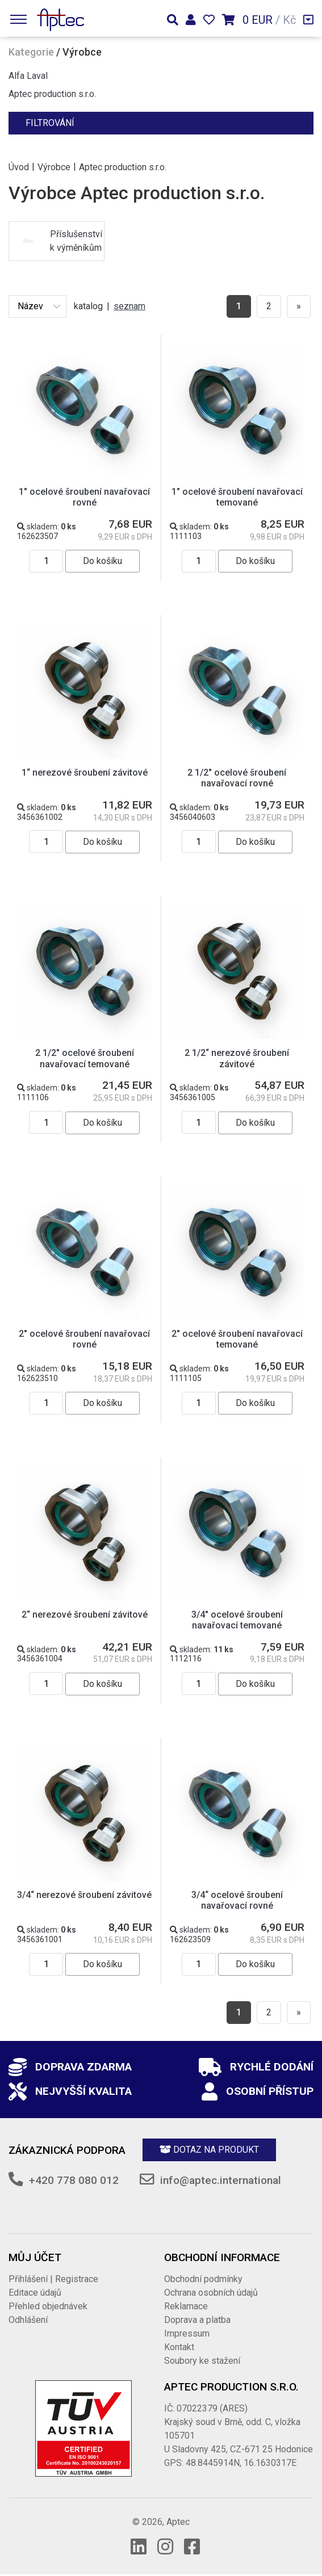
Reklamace (186, 2306)
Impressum (187, 2333)
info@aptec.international (220, 2180)
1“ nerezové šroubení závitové (85, 772)
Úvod (19, 166)
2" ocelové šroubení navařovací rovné (84, 1339)
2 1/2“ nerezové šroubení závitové (237, 1058)
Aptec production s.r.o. (52, 94)
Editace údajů (35, 2292)
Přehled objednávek (48, 2306)
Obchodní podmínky (203, 2279)
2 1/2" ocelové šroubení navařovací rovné (236, 778)
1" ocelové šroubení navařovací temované (237, 497)
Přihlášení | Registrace (53, 2279)
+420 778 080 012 (74, 2180)
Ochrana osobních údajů (211, 2292)
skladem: (46, 526)
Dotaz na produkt (209, 2149)
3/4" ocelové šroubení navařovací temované (237, 1620)
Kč (289, 20)
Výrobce (53, 166)
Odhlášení (28, 2319)
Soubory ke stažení (202, 2360)
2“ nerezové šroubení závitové (85, 1614)
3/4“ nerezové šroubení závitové (84, 1894)
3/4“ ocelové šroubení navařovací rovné (237, 1900)
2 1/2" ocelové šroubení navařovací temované (84, 1058)
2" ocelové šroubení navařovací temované (237, 1339)
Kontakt (179, 2347)
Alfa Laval (28, 75)
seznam (129, 306)
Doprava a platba (197, 2319)
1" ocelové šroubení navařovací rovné (84, 497)
